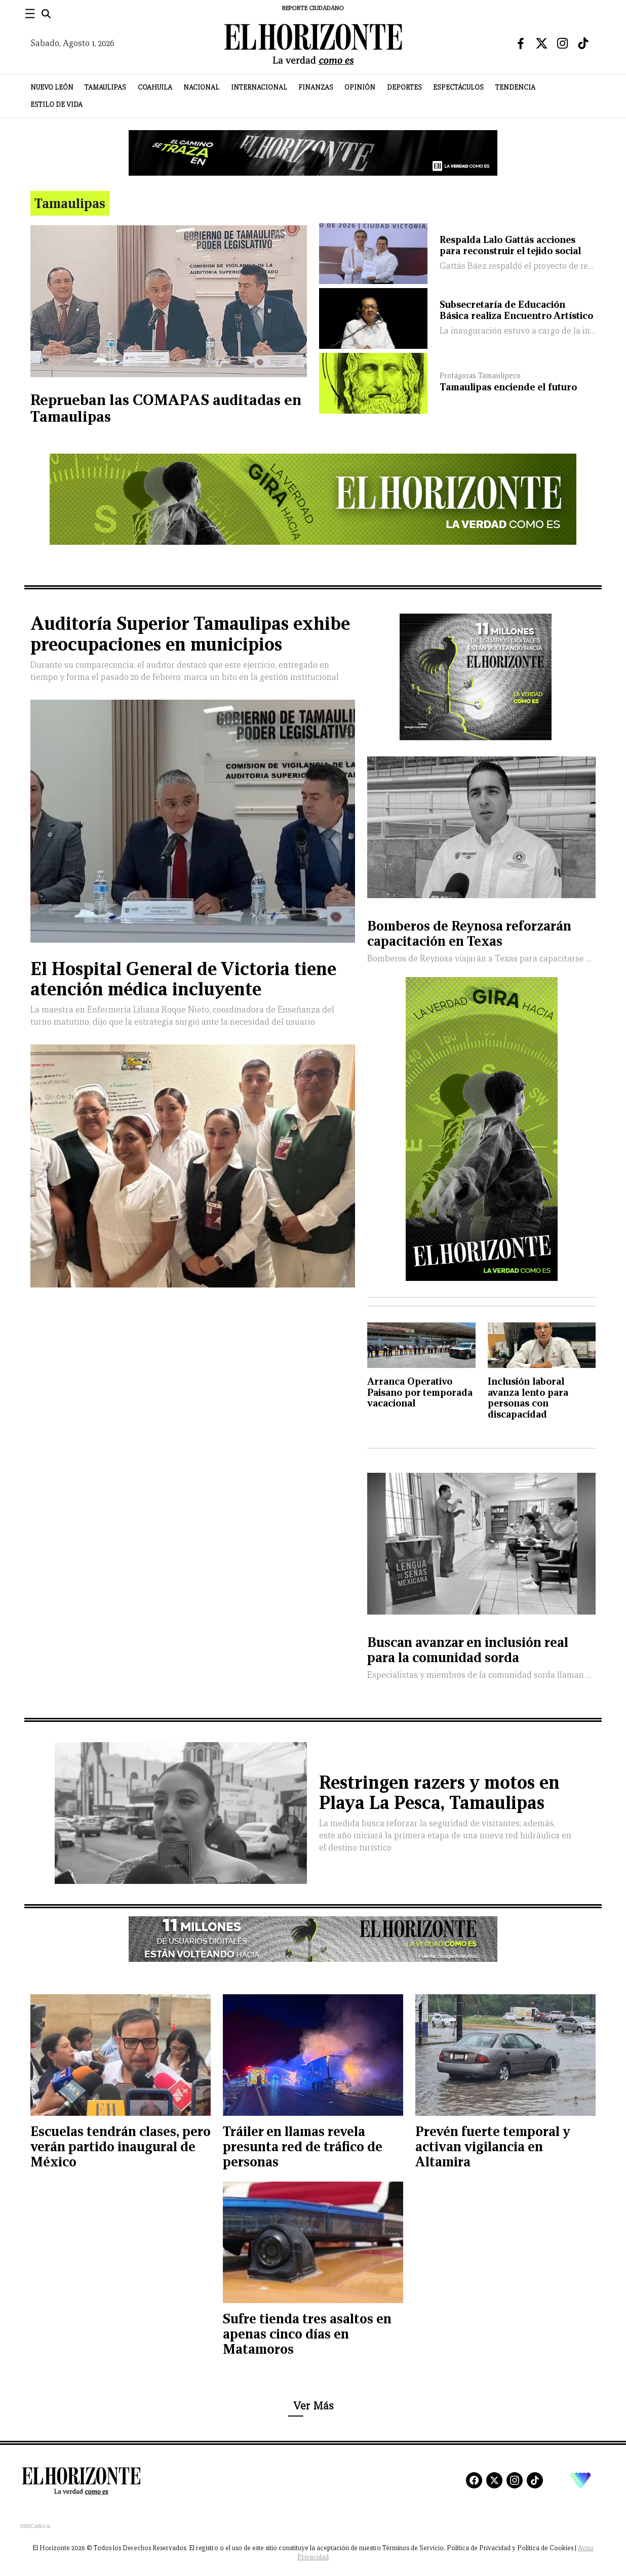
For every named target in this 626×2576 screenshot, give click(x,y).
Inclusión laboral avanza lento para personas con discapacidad (528, 1397)
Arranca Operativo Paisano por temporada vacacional (420, 1392)
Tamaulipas (105, 87)
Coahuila (155, 87)
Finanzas (315, 87)
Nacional (201, 87)
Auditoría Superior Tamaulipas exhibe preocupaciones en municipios (190, 634)
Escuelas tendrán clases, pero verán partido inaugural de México (120, 2146)
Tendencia (515, 87)
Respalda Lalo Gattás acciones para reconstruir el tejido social (510, 245)
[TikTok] (535, 2480)
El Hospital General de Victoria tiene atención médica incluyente (183, 979)
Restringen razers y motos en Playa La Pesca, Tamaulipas (439, 1793)
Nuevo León (51, 87)
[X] (494, 2480)
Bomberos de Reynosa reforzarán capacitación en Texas (469, 933)
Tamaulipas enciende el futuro (508, 387)
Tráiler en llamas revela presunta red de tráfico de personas (302, 2146)
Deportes (404, 87)
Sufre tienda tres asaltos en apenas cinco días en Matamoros (307, 2333)
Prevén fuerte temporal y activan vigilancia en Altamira (492, 2146)
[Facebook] (474, 2480)
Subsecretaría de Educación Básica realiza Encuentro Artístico (516, 309)
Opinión (359, 87)
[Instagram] (514, 2480)
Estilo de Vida (56, 104)
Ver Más (313, 2405)
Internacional (259, 87)
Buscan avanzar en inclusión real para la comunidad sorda (467, 1650)
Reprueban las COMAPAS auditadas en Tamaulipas (165, 408)
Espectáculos (458, 87)
